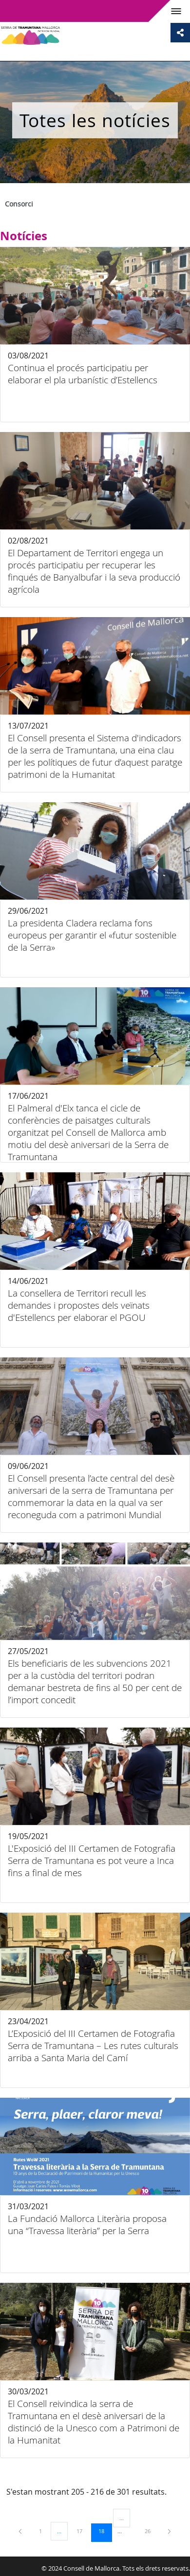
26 (151, 2531)
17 (83, 2531)
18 (105, 2531)
